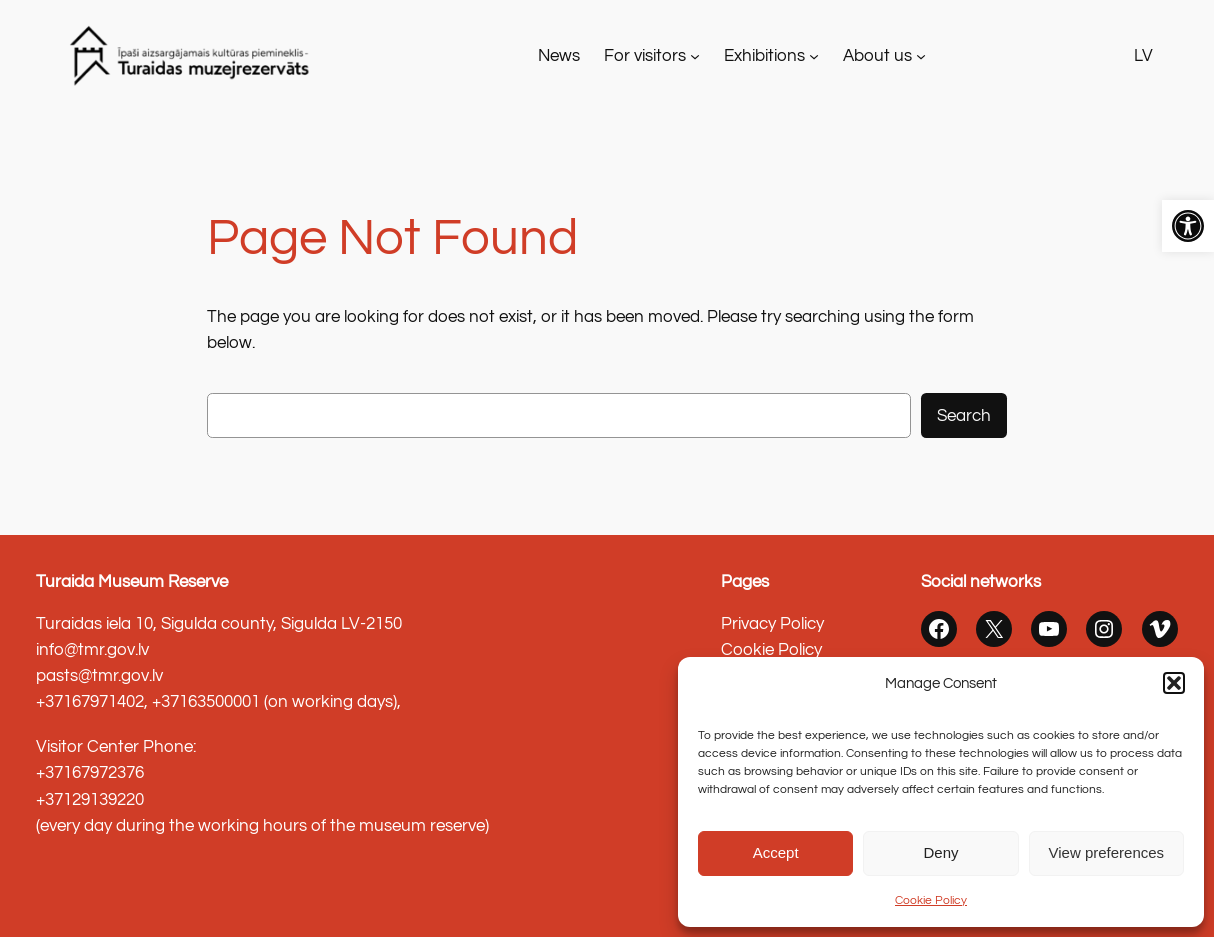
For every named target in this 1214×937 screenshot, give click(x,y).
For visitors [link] (645, 56)
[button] (1174, 683)
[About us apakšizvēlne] (921, 56)
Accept (776, 852)
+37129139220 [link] (90, 800)
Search (964, 416)
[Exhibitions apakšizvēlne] (814, 56)
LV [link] (1143, 56)
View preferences (1107, 852)
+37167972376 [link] (90, 773)
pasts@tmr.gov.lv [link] (99, 676)
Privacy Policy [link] (772, 624)
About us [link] (877, 56)
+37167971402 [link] (90, 702)
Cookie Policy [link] (931, 900)
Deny (940, 852)
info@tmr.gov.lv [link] (92, 650)
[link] (1188, 226)
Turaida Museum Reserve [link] (132, 582)
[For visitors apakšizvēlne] (695, 56)
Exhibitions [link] (764, 56)
